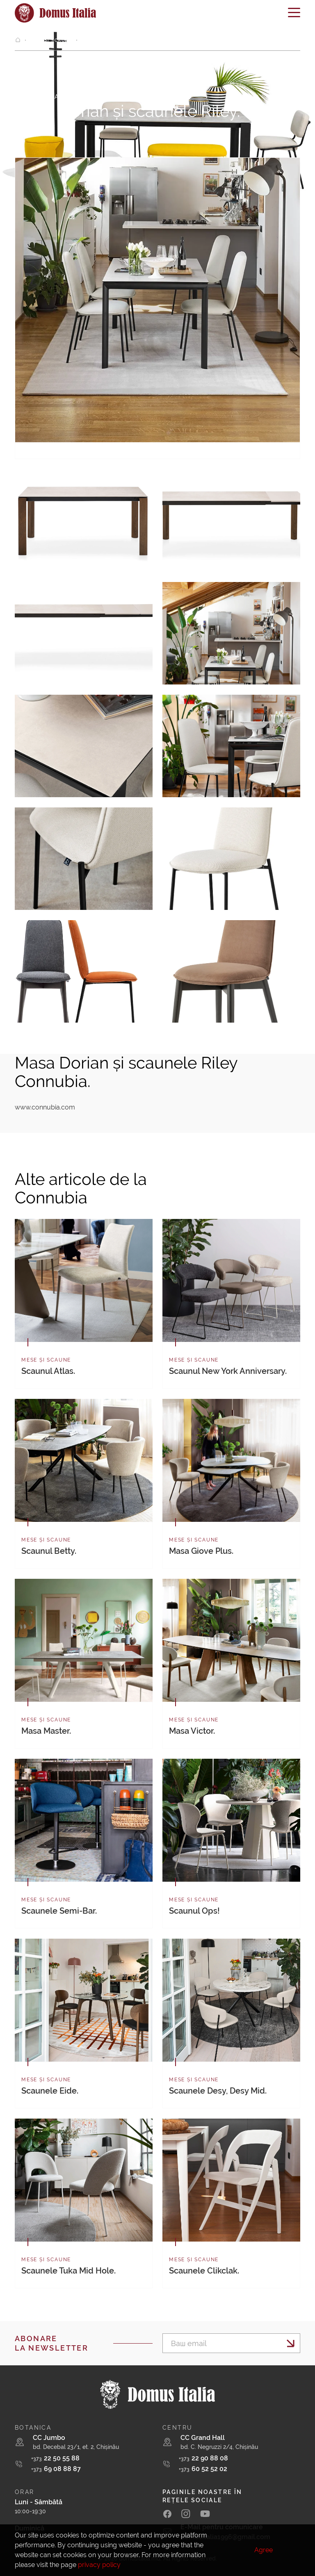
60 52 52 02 (203, 2469)
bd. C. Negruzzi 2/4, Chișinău (219, 2447)
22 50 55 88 (55, 2458)
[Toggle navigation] (294, 15)
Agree (263, 2550)
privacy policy (99, 2565)
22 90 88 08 (203, 2458)
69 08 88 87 (56, 2469)
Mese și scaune (50, 40)
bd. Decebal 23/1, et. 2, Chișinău (76, 2447)
